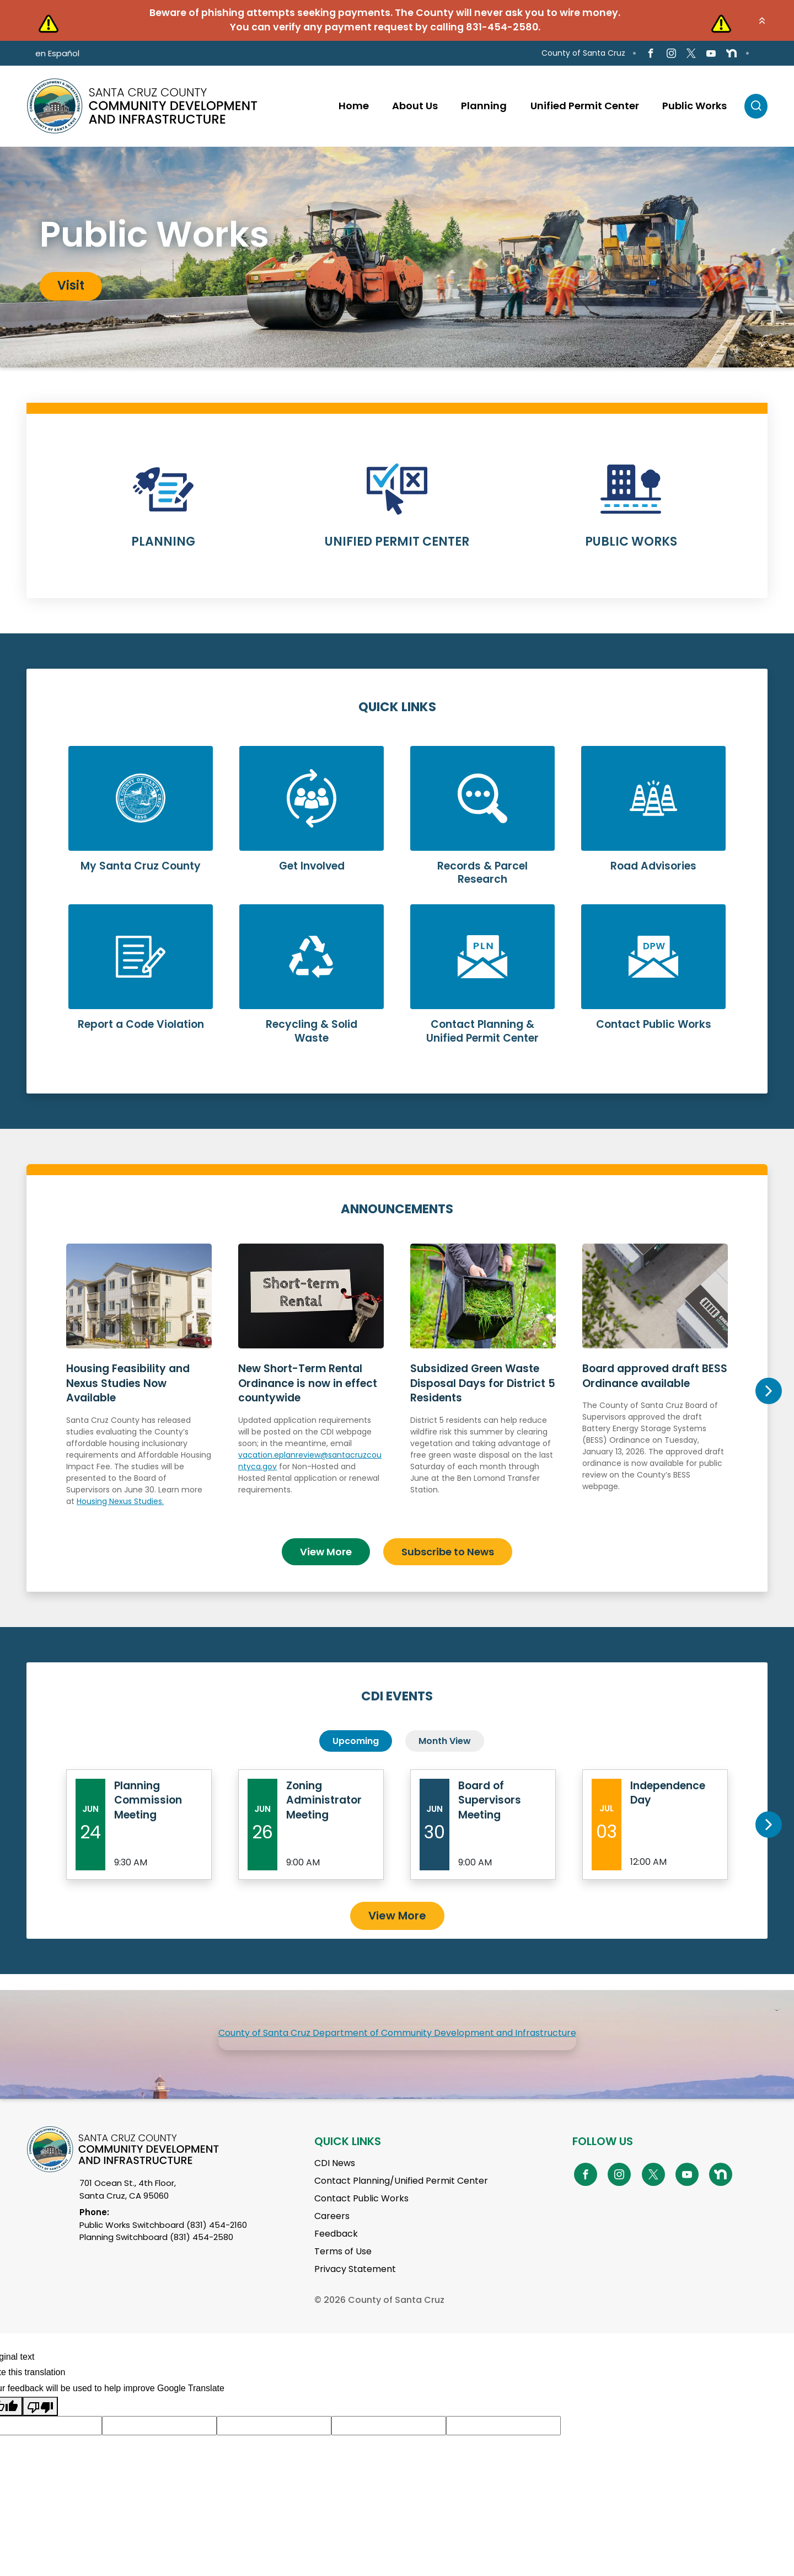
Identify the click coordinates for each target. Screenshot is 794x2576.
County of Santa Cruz (583, 52)
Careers (332, 2216)
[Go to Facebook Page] (651, 53)
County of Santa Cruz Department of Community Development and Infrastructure (397, 2032)
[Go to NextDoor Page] (731, 53)
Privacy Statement (355, 2269)
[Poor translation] (40, 2406)
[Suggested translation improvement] (159, 2425)
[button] (762, 20)
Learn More (163, 513)
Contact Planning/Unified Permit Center (401, 2180)
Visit (70, 285)
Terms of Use (343, 2251)
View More (326, 1551)
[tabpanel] (397, 257)
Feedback (336, 2233)
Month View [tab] (445, 1741)
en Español (57, 53)
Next (768, 1391)
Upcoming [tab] (355, 1741)
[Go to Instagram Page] (670, 53)
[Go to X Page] (691, 53)
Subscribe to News (447, 1551)
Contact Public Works (361, 2198)
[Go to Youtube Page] (711, 53)
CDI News (334, 2163)
